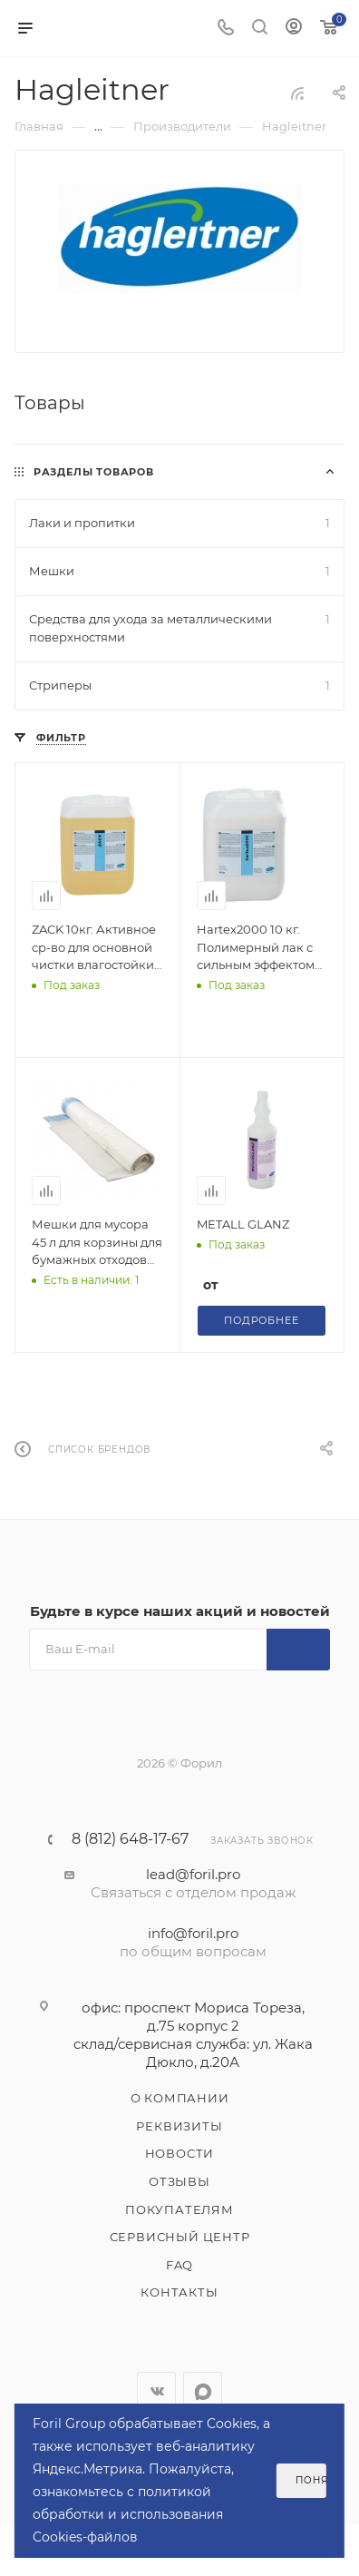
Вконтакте (156, 2391)
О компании (180, 2098)
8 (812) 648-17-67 (130, 1839)
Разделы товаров (94, 471)
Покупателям (179, 2209)
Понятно (311, 2480)
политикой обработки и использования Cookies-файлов (128, 2514)
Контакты (179, 2292)
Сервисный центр (180, 2236)
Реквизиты (179, 2126)
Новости (180, 2153)
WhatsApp (202, 2391)
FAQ (179, 2265)
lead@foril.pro (193, 1874)
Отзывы (179, 2181)
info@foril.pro (193, 1933)
